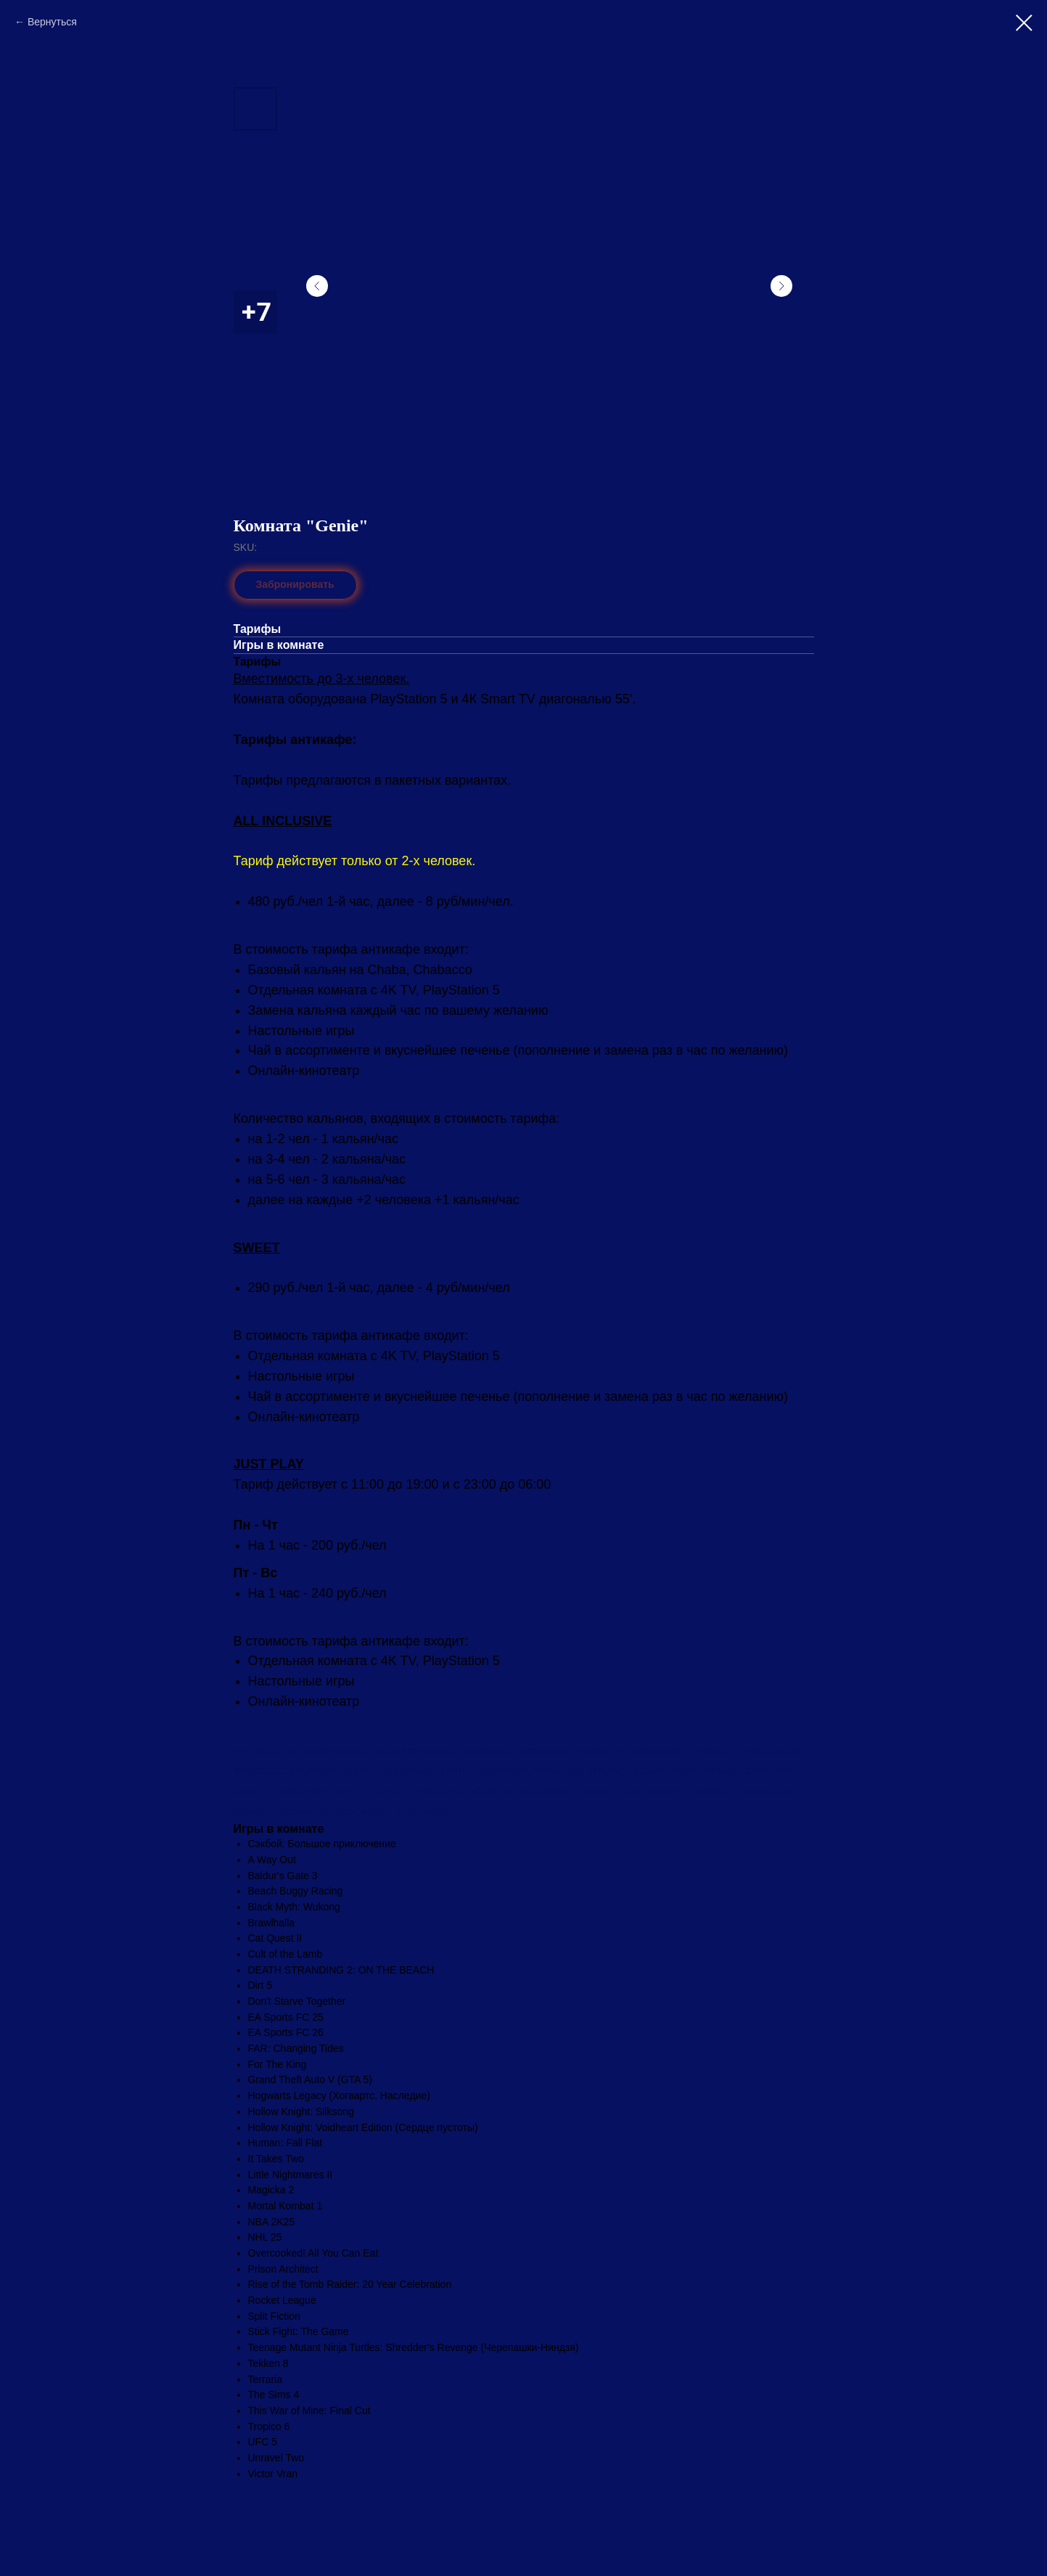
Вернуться (52, 22)
